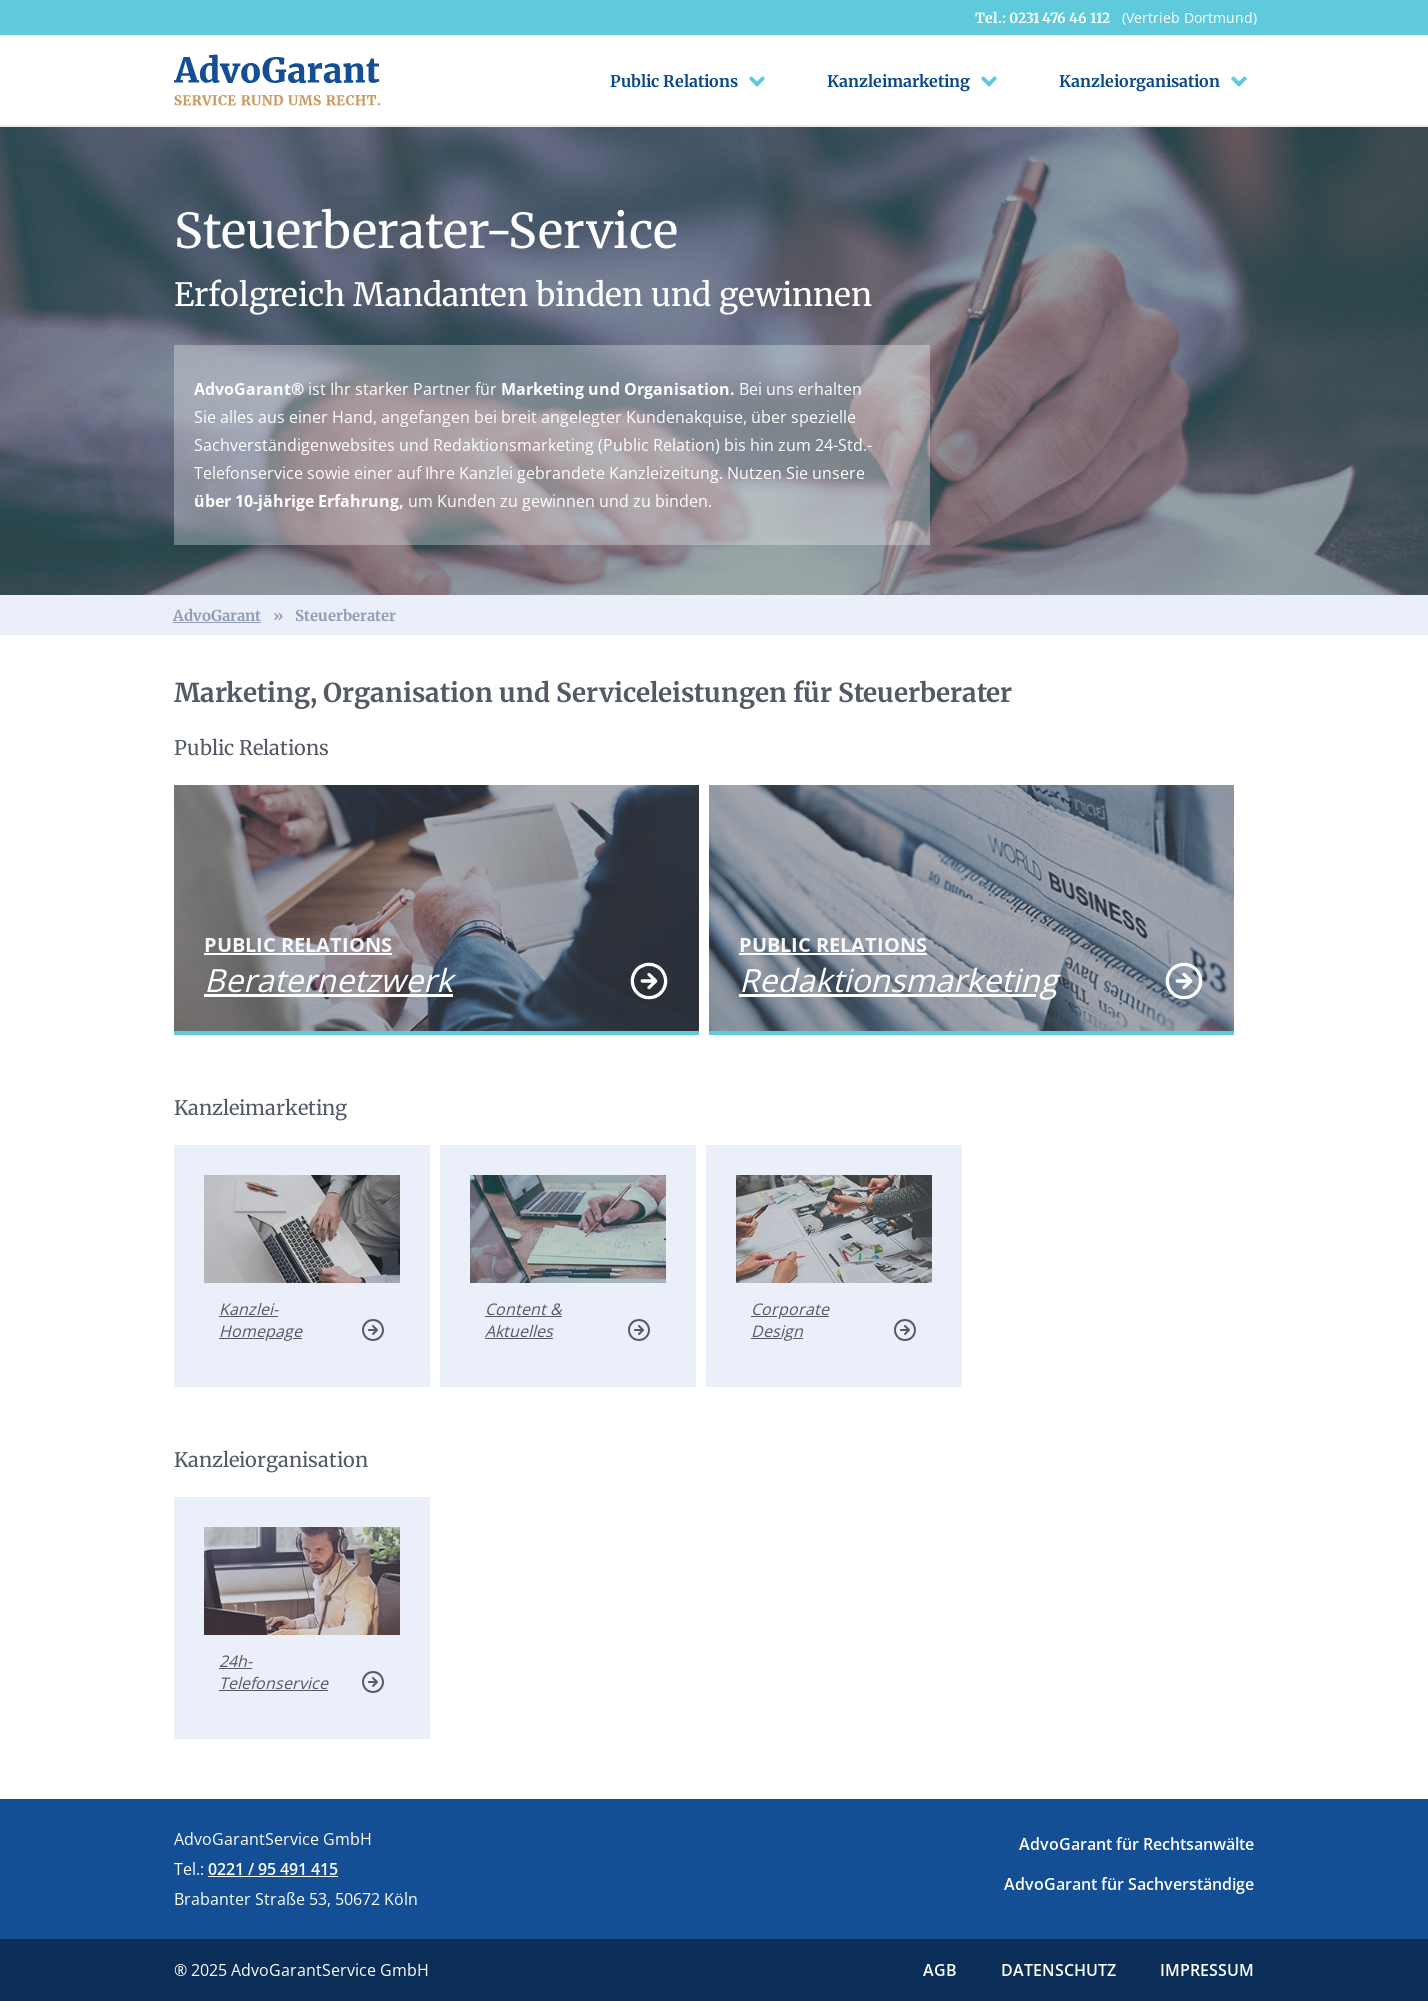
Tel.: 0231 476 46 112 (1116, 17)
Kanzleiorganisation (1156, 81)
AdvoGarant (217, 615)
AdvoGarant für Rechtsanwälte (1136, 1844)
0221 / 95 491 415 (273, 1869)
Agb (940, 1970)
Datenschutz (1058, 1970)
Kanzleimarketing (915, 81)
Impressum (1207, 1970)
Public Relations (691, 81)
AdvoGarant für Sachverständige (1129, 1884)
